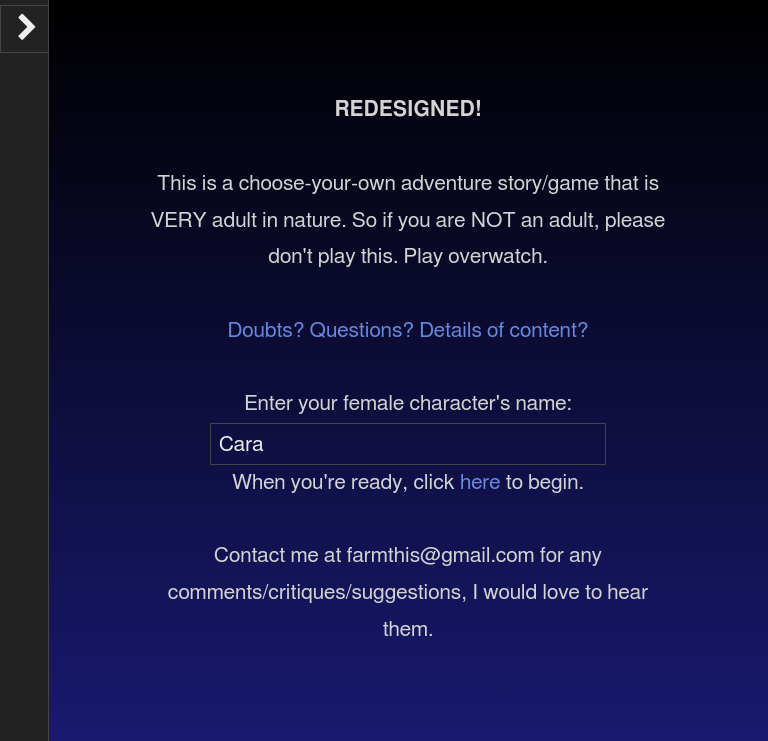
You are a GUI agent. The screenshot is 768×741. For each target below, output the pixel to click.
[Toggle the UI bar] (24, 29)
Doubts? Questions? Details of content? (408, 330)
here (480, 482)
